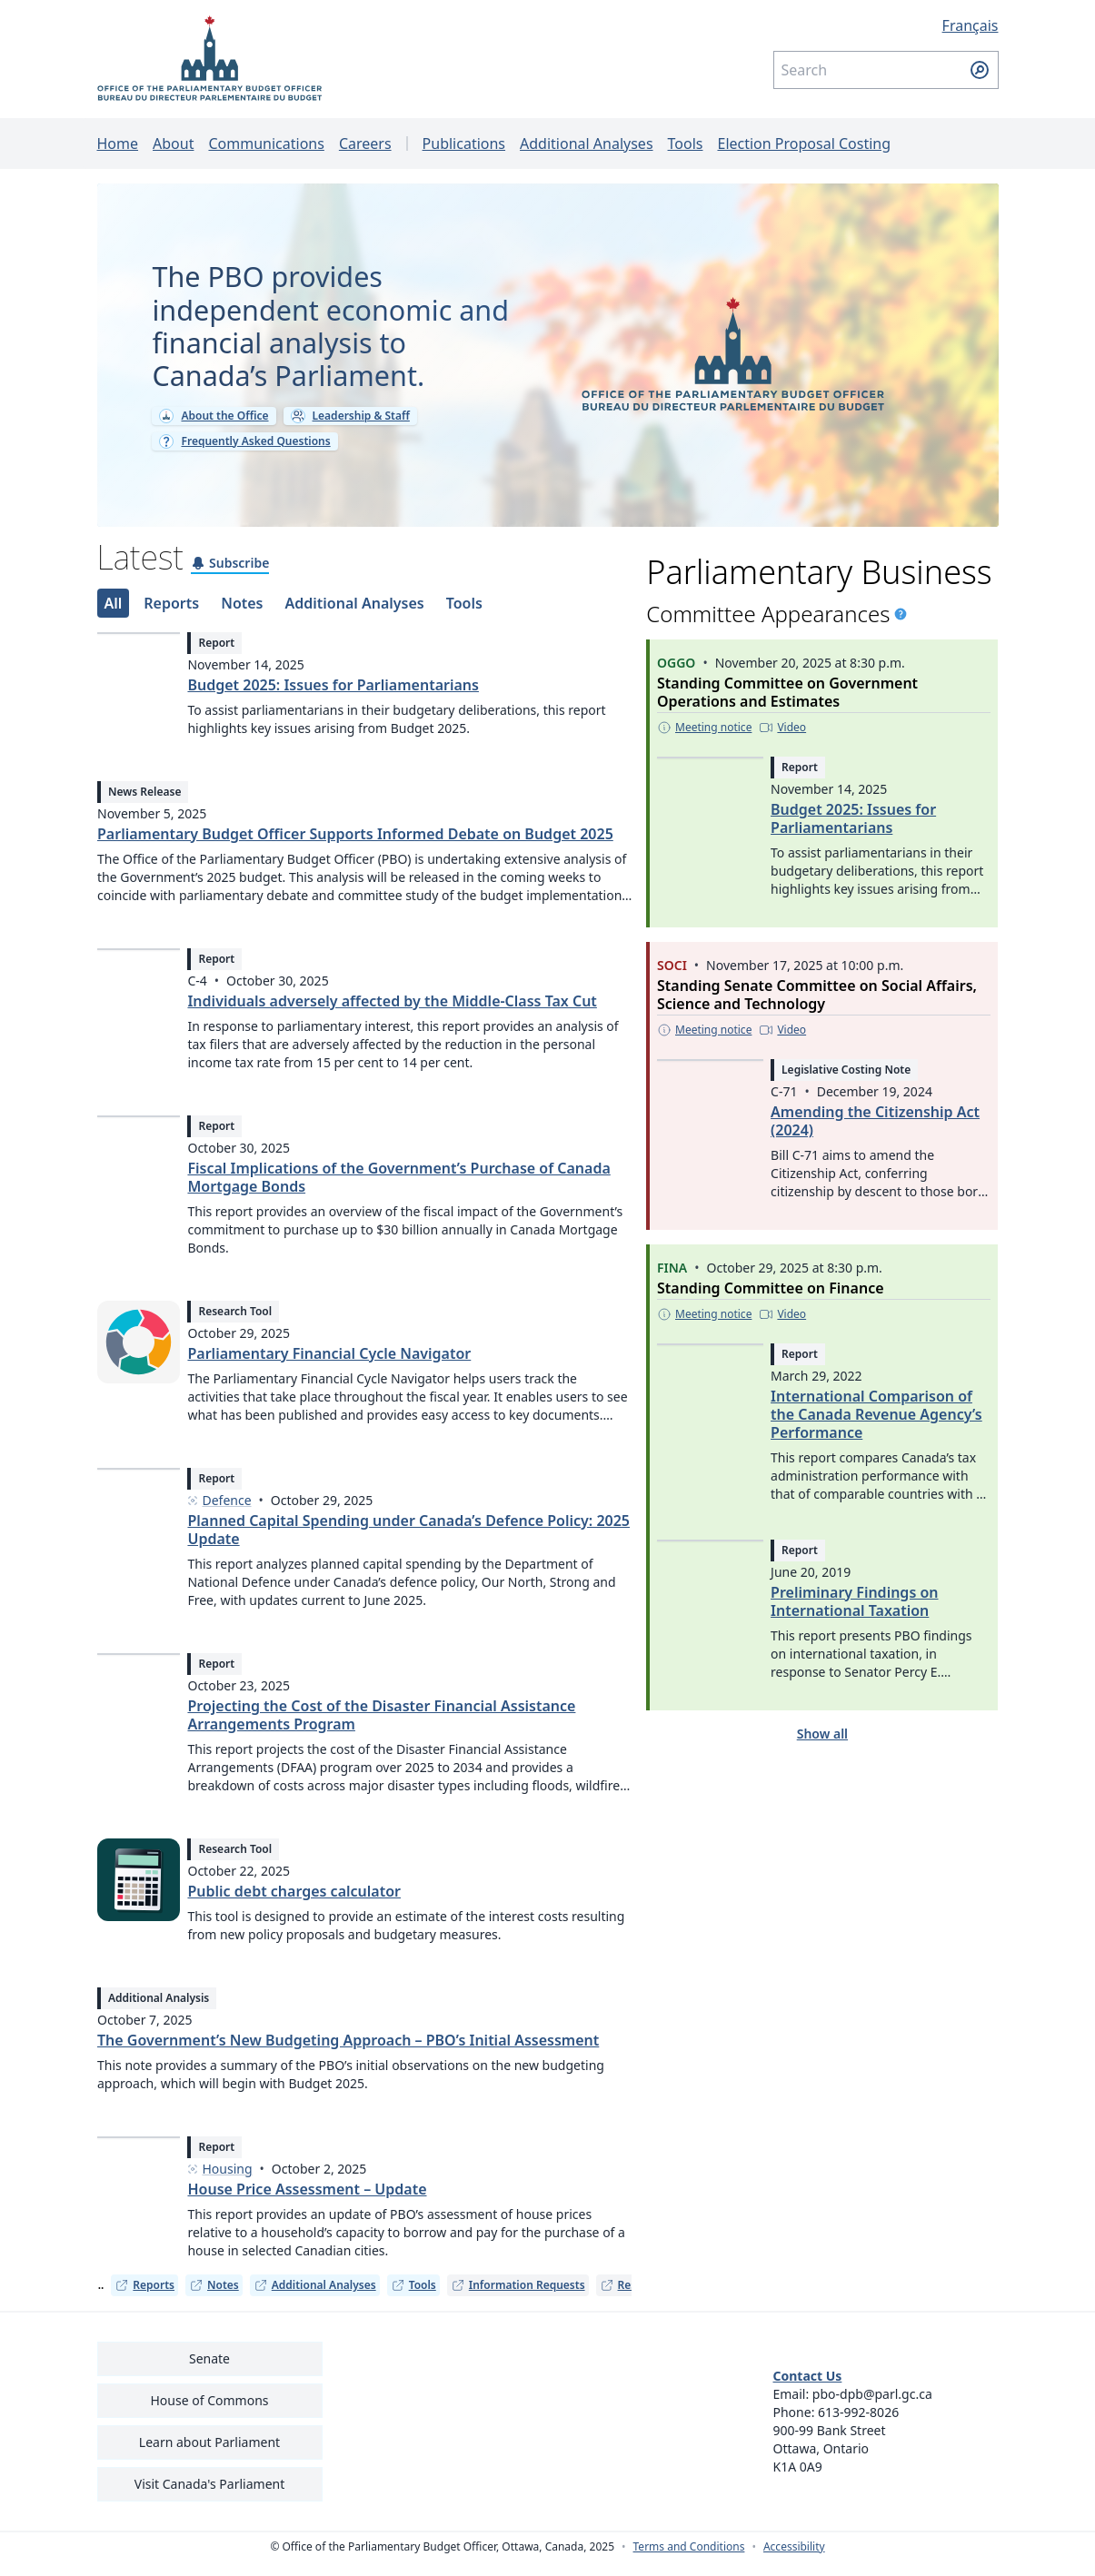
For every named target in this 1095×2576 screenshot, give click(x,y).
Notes (214, 2299)
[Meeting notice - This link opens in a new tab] (704, 740)
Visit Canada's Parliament (209, 2498)
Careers (365, 144)
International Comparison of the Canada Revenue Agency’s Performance (876, 1427)
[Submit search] (979, 70)
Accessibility (794, 2561)
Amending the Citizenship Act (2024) (875, 1133)
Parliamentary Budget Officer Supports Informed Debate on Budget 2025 (355, 848)
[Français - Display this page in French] (886, 25)
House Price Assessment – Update (306, 2204)
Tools (685, 144)
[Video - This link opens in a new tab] (783, 740)
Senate (209, 2373)
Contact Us (807, 2390)
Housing (219, 2184)
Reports (144, 2299)
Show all (822, 1746)
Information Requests (518, 2299)
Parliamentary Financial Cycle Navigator (329, 1368)
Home (118, 144)
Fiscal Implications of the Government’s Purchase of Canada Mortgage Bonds (398, 1192)
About (173, 144)
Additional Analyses (586, 144)
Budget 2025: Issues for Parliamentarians (332, 698)
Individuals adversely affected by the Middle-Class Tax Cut (391, 1015)
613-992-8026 (858, 2426)
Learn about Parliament (209, 2456)
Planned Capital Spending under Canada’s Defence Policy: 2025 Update (408, 1544)
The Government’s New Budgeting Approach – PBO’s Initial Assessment (348, 2055)
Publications (464, 144)
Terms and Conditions (689, 2561)
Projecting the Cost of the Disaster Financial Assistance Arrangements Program (381, 1729)
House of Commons (210, 2414)
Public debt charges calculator (294, 1906)
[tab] (113, 615)
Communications (266, 144)
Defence (219, 1515)
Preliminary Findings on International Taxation (854, 1614)
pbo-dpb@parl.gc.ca (872, 2408)
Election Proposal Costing (804, 144)
